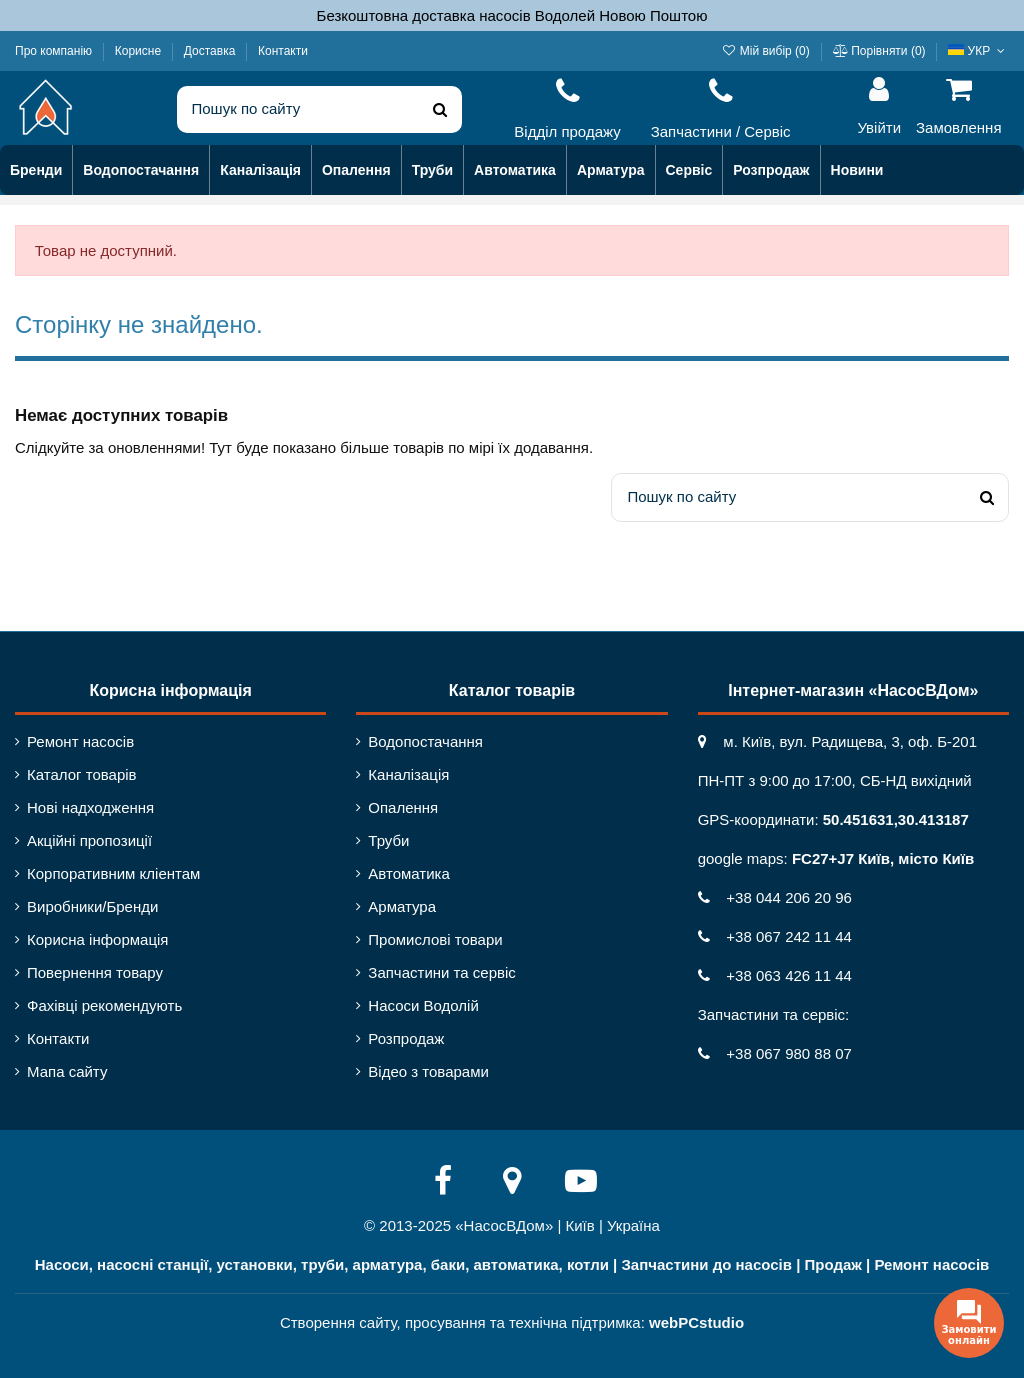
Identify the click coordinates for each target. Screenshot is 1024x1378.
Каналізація (408, 774)
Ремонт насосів (80, 741)
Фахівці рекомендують (104, 1005)
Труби (388, 840)
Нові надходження (90, 807)
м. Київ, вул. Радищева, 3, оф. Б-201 (837, 741)
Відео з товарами (428, 1071)
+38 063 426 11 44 (775, 975)
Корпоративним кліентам (113, 873)
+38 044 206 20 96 (775, 897)
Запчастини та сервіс (441, 972)
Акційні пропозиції (89, 840)
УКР (978, 51)
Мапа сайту (67, 1071)
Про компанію (55, 51)
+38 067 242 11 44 (775, 936)
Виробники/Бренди (92, 906)
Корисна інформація (97, 939)
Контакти (283, 51)
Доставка (211, 51)
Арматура (402, 906)
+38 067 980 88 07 (775, 1053)
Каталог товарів (82, 774)
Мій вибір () (767, 51)
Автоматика (409, 873)
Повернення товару (95, 972)
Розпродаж (406, 1038)
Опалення (403, 807)
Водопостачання (425, 741)
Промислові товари (435, 939)
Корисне (140, 51)
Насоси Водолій (423, 1005)
